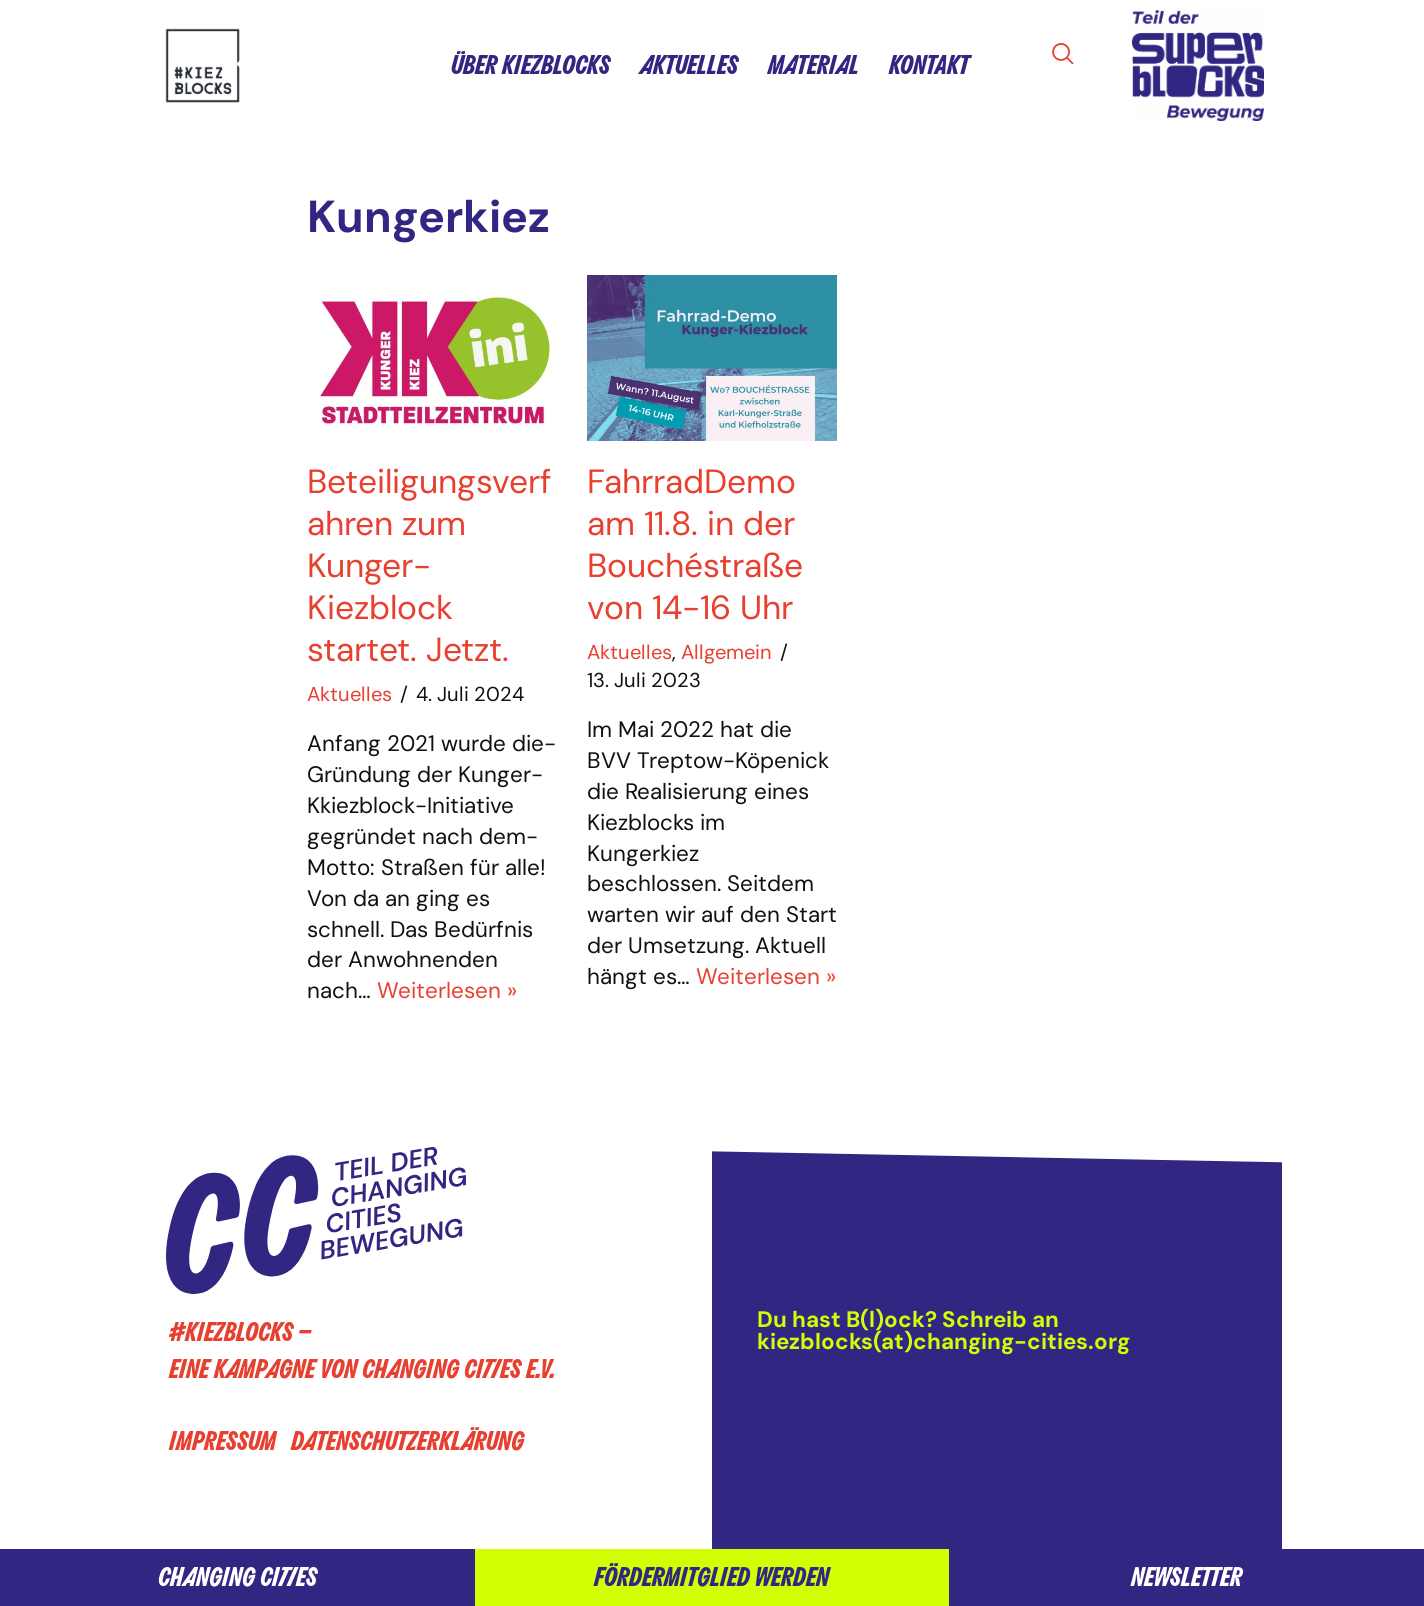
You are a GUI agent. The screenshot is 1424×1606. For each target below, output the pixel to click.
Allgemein (726, 652)
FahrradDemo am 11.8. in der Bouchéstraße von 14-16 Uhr (695, 544)
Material (813, 65)
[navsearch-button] (1069, 55)
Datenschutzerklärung (407, 1441)
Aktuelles (689, 65)
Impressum (222, 1441)
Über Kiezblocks (530, 65)
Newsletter (1186, 1577)
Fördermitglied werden (711, 1577)
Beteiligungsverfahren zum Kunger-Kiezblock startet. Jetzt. (429, 565)
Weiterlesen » (447, 990)
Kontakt (929, 65)
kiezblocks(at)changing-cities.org (943, 1341)
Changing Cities (237, 1577)
